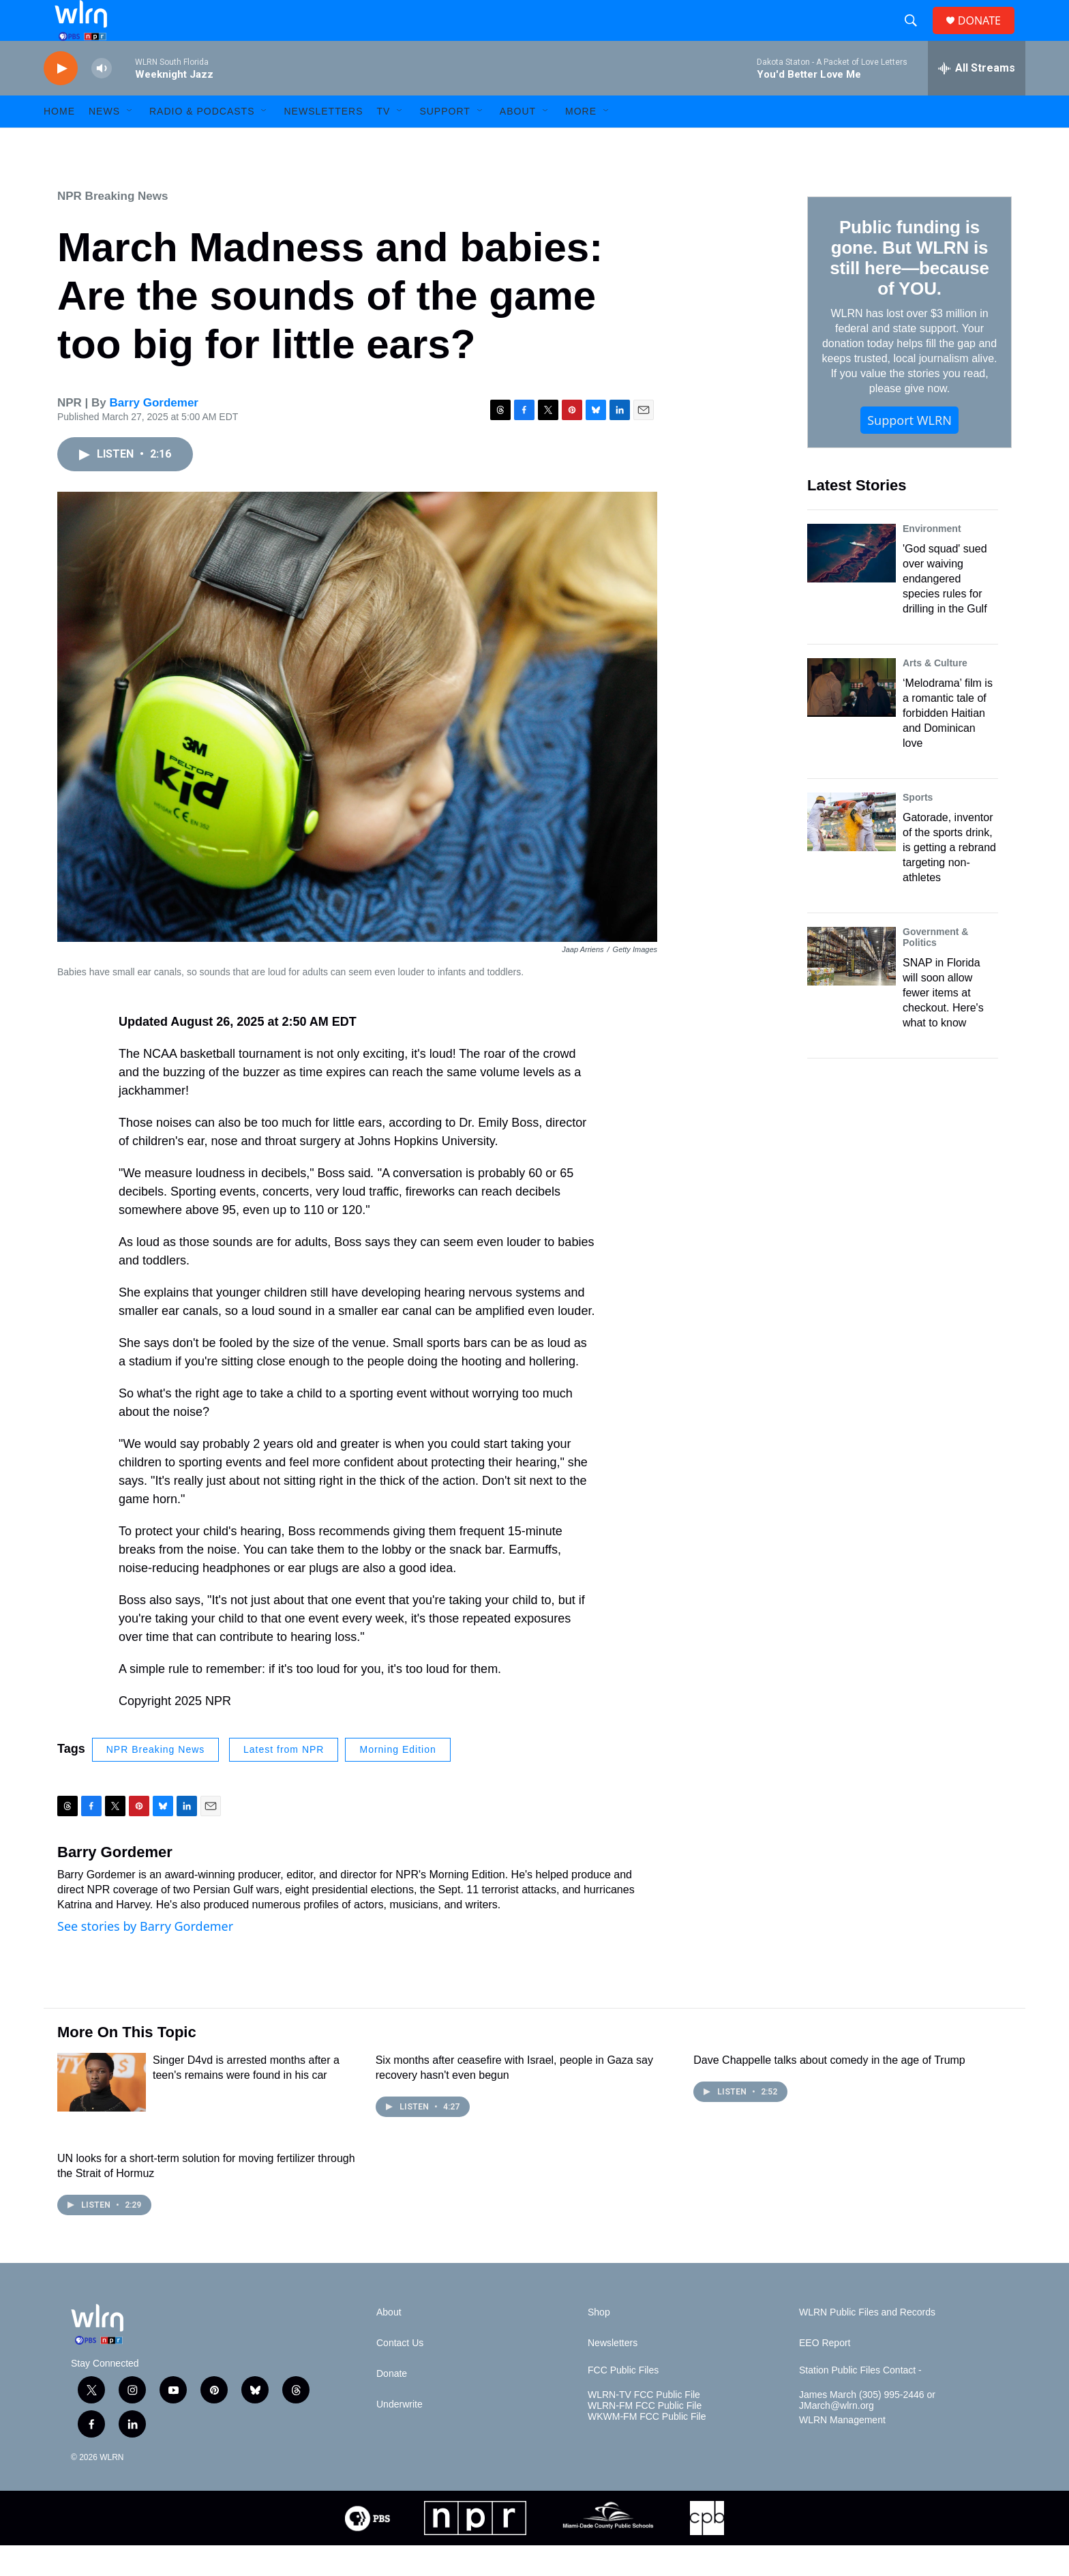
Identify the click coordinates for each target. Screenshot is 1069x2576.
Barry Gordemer (154, 433)
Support (444, 141)
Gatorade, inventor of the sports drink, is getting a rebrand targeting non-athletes (949, 878)
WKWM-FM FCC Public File (647, 2447)
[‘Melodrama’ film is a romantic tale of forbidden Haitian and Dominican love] (851, 718)
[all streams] (976, 99)
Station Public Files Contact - (860, 2401)
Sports (918, 828)
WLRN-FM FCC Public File (645, 2436)
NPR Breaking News (112, 226)
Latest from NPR (283, 1780)
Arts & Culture (935, 693)
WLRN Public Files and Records (867, 2343)
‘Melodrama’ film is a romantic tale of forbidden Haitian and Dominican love (948, 744)
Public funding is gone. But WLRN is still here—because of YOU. (909, 288)
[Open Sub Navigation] (130, 141)
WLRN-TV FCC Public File (644, 2425)
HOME (59, 141)
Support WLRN (909, 451)
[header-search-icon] (916, 36)
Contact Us (399, 2374)
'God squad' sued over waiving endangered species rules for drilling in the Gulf (945, 609)
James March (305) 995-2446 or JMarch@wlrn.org (867, 2431)
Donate (391, 2404)
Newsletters (323, 141)
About (518, 141)
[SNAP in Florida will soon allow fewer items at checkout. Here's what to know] (851, 987)
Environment (932, 559)
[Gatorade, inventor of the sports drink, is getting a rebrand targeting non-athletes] (851, 852)
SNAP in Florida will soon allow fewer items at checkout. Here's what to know (943, 1023)
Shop (599, 2343)
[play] (61, 99)
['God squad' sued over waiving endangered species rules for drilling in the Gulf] (851, 583)
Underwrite (399, 2435)
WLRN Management (842, 2451)
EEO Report (824, 2374)
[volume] (101, 99)
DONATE (987, 36)
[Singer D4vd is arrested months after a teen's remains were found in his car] (101, 2113)
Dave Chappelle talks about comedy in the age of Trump (829, 2091)
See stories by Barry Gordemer (145, 1957)
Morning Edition (397, 1780)
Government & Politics (935, 968)
